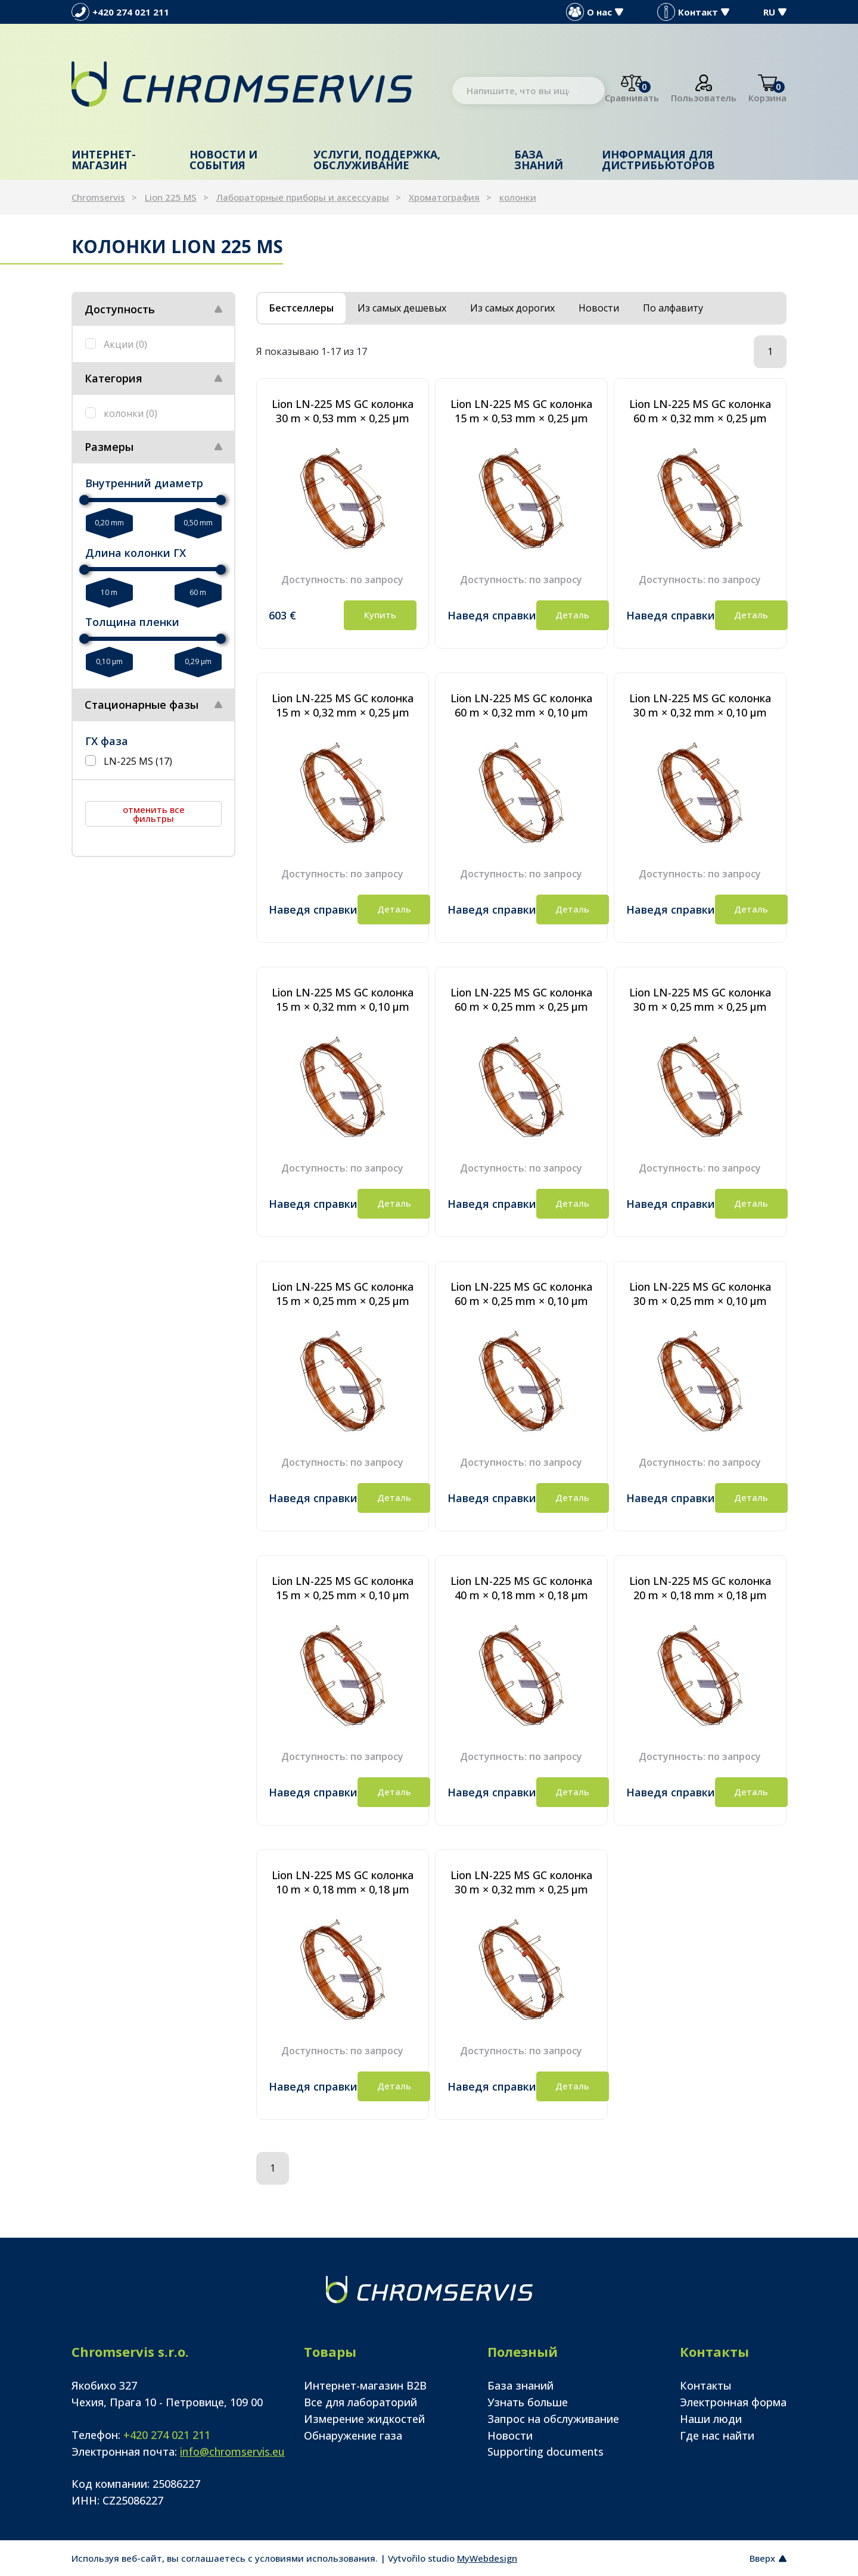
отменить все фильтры (154, 813)
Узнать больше (527, 2402)
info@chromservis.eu (232, 2451)
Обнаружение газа (353, 2435)
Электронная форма (733, 2402)
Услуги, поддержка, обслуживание (376, 159)
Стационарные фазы (141, 704)
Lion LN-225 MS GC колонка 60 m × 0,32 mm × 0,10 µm (521, 705)
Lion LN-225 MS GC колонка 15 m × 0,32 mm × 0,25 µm (343, 705)
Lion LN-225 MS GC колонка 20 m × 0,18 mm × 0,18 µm (700, 1588)
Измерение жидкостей (364, 2419)
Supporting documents (545, 2451)
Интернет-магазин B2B (365, 2385)
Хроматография (444, 197)
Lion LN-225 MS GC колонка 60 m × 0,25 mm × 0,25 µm (521, 999)
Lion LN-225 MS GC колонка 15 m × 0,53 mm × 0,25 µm (521, 411)
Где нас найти (717, 2435)
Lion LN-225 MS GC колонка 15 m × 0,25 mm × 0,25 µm (343, 1293)
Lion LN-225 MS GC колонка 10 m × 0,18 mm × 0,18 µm (343, 1882)
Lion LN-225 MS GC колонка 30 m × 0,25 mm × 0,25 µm (700, 999)
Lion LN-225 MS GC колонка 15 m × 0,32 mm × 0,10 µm (343, 999)
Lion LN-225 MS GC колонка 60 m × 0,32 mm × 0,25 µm (700, 411)
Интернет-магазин (104, 159)
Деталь (572, 615)
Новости (510, 2435)
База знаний (538, 159)
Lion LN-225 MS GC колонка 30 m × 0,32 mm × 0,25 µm (521, 1882)
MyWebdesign (487, 2558)
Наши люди (711, 2419)
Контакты (706, 2385)
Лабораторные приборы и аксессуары (302, 197)
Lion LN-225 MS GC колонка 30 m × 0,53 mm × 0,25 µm (343, 411)
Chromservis (98, 197)
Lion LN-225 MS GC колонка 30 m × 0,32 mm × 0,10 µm (700, 705)
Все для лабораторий (360, 2402)
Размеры (109, 447)
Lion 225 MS (171, 197)
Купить (380, 615)
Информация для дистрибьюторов (658, 159)
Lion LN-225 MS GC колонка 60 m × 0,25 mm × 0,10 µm (521, 1293)
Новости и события (223, 159)
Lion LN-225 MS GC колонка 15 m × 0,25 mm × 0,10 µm (343, 1588)
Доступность (120, 309)
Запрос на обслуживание (553, 2419)
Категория (113, 378)
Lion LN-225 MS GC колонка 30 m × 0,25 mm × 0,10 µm (700, 1293)
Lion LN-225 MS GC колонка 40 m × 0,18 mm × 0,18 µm (521, 1588)
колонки (517, 197)
